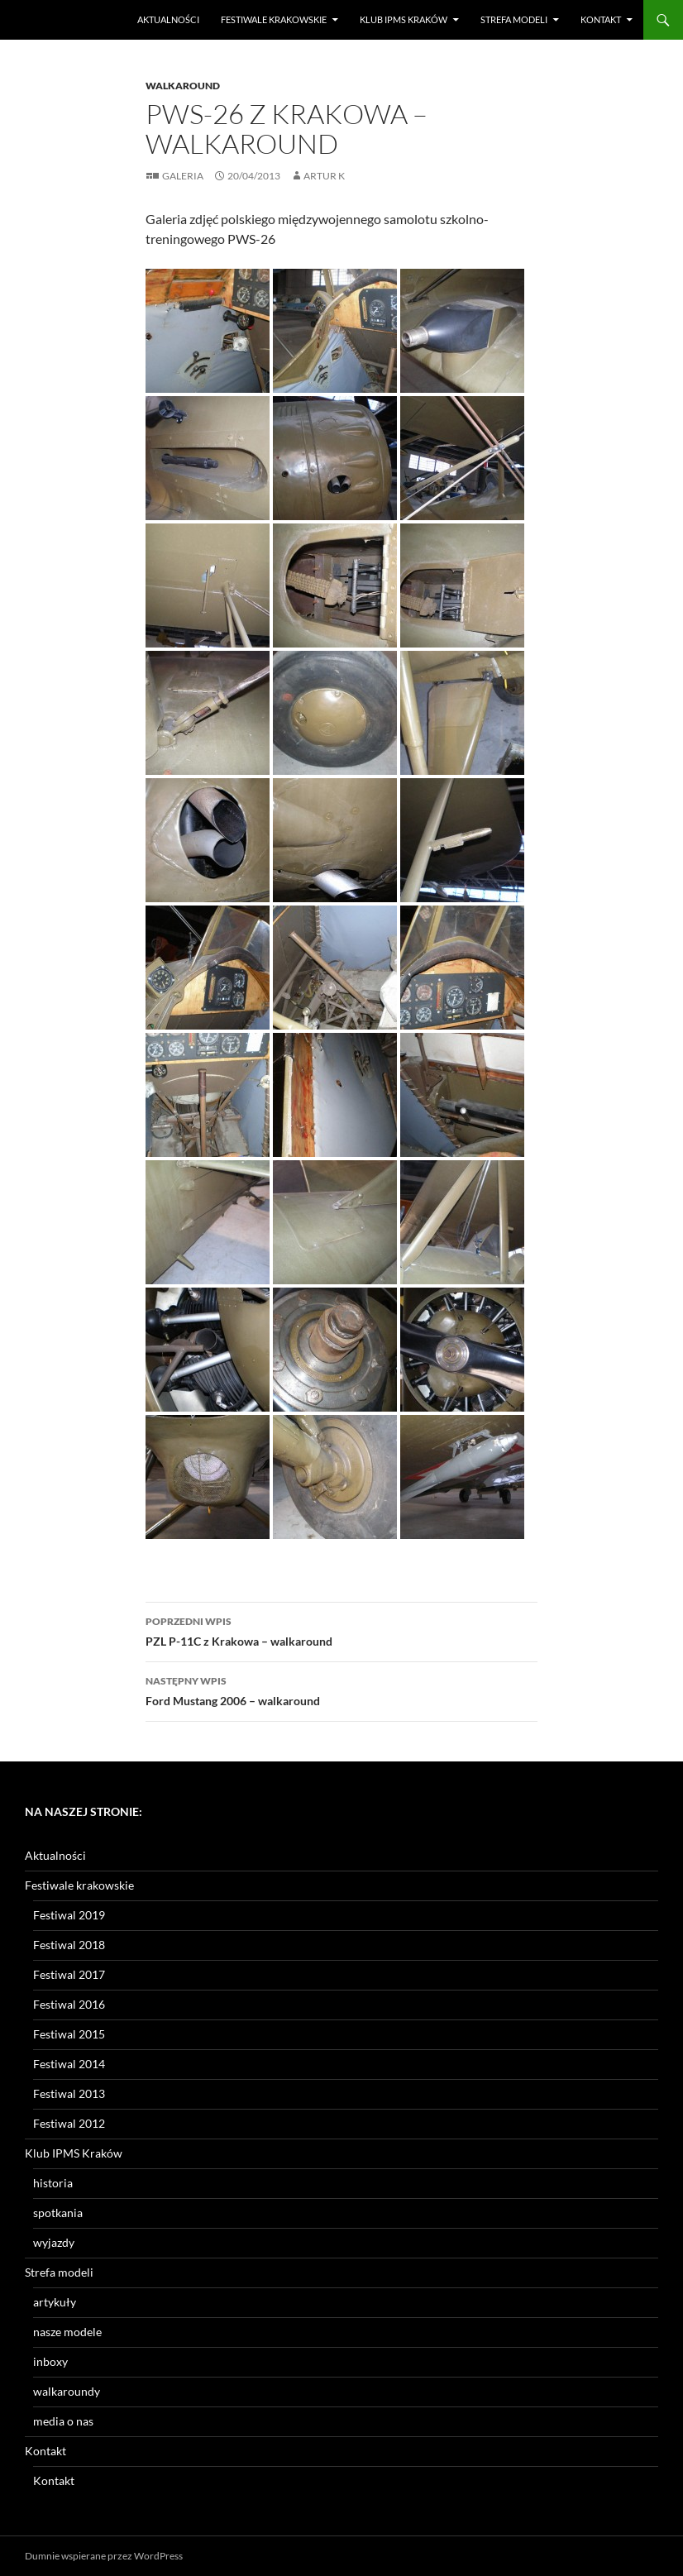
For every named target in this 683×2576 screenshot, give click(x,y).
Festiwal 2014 (69, 2064)
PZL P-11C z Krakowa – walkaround (341, 1630)
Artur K (324, 176)
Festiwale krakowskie (274, 19)
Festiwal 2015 (69, 2034)
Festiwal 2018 (69, 1945)
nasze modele (67, 2332)
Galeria (182, 176)
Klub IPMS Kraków (403, 19)
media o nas (63, 2421)
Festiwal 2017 (69, 1974)
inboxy (50, 2361)
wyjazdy (53, 2242)
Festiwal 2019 (69, 1915)
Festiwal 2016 (69, 2004)
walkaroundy (66, 2391)
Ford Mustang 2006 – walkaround (341, 1689)
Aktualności (168, 19)
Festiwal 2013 (69, 2093)
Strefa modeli (513, 19)
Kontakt (600, 19)
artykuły (54, 2302)
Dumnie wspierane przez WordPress (104, 2556)
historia (53, 2183)
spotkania (58, 2213)
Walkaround (183, 85)
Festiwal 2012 (69, 2123)
